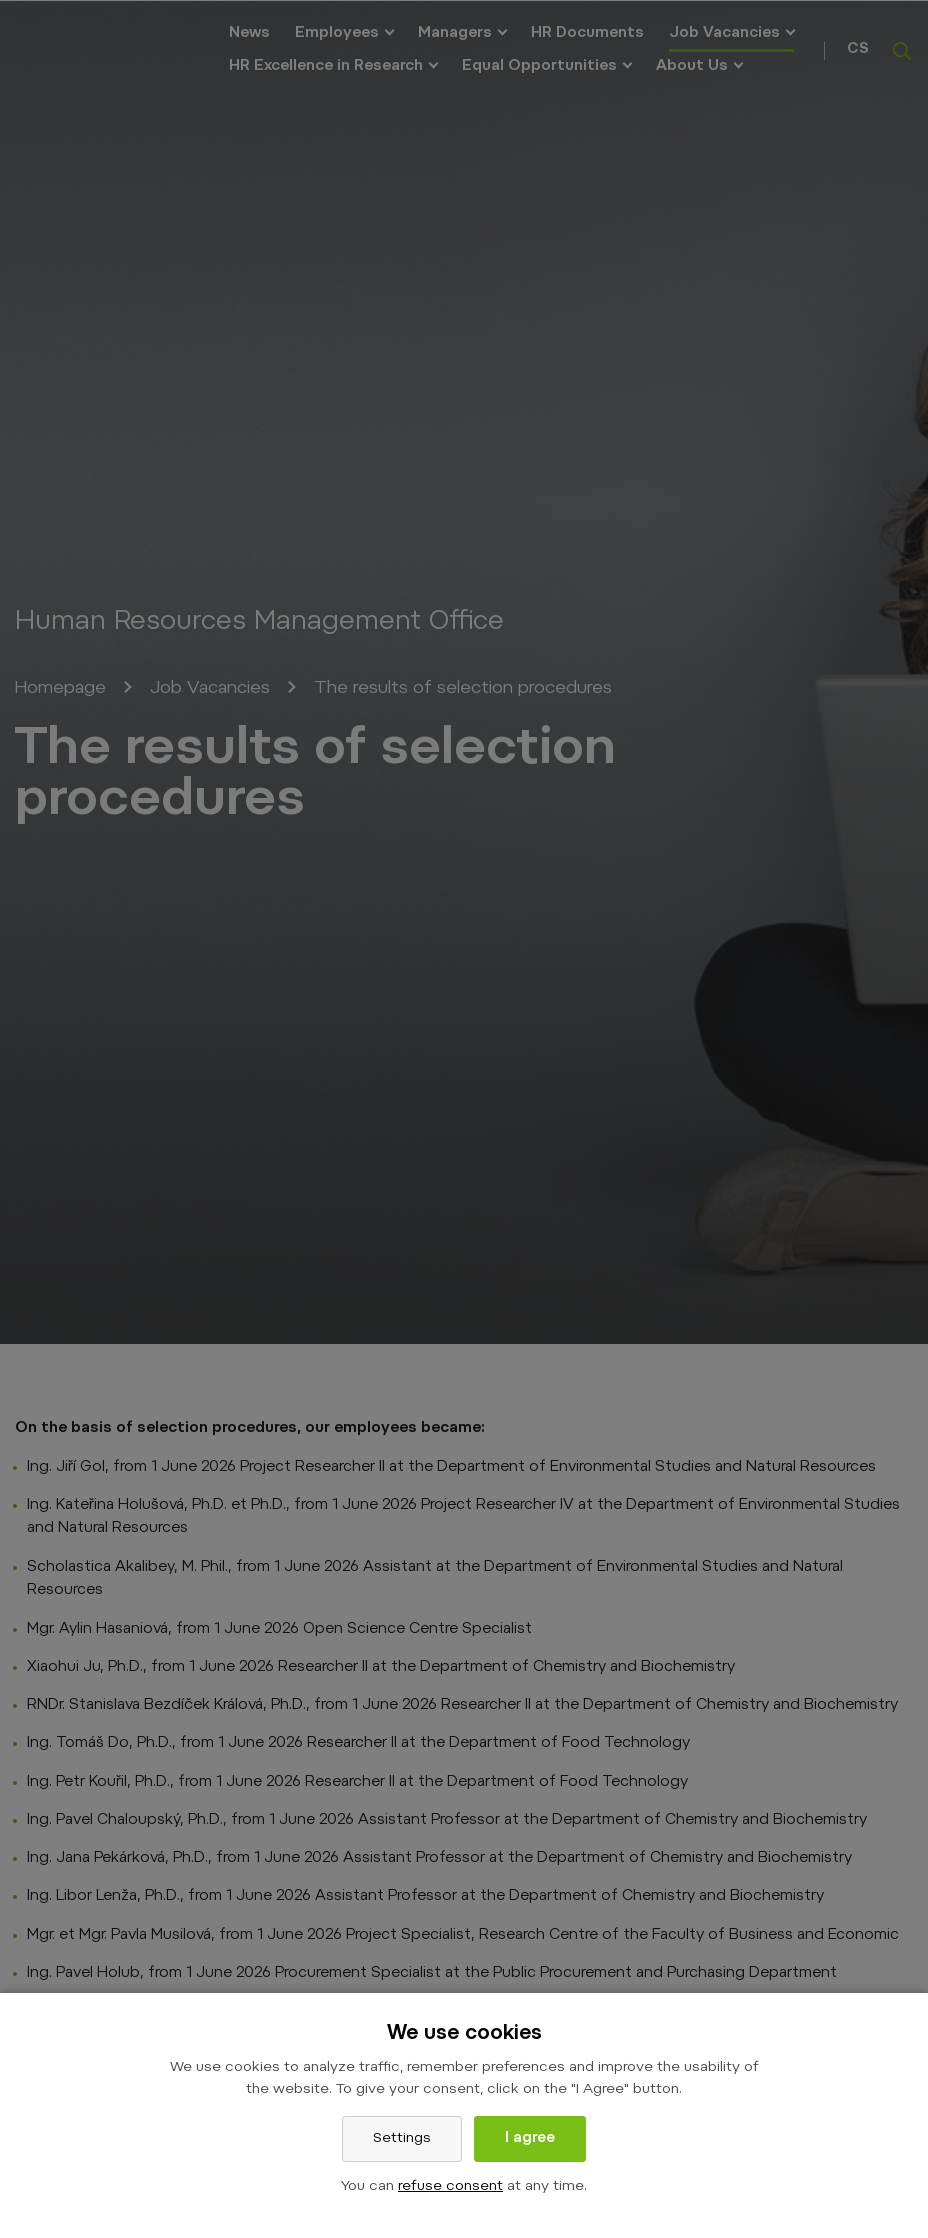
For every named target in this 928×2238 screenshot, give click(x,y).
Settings (402, 2139)
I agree (530, 2139)
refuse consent (450, 2187)
